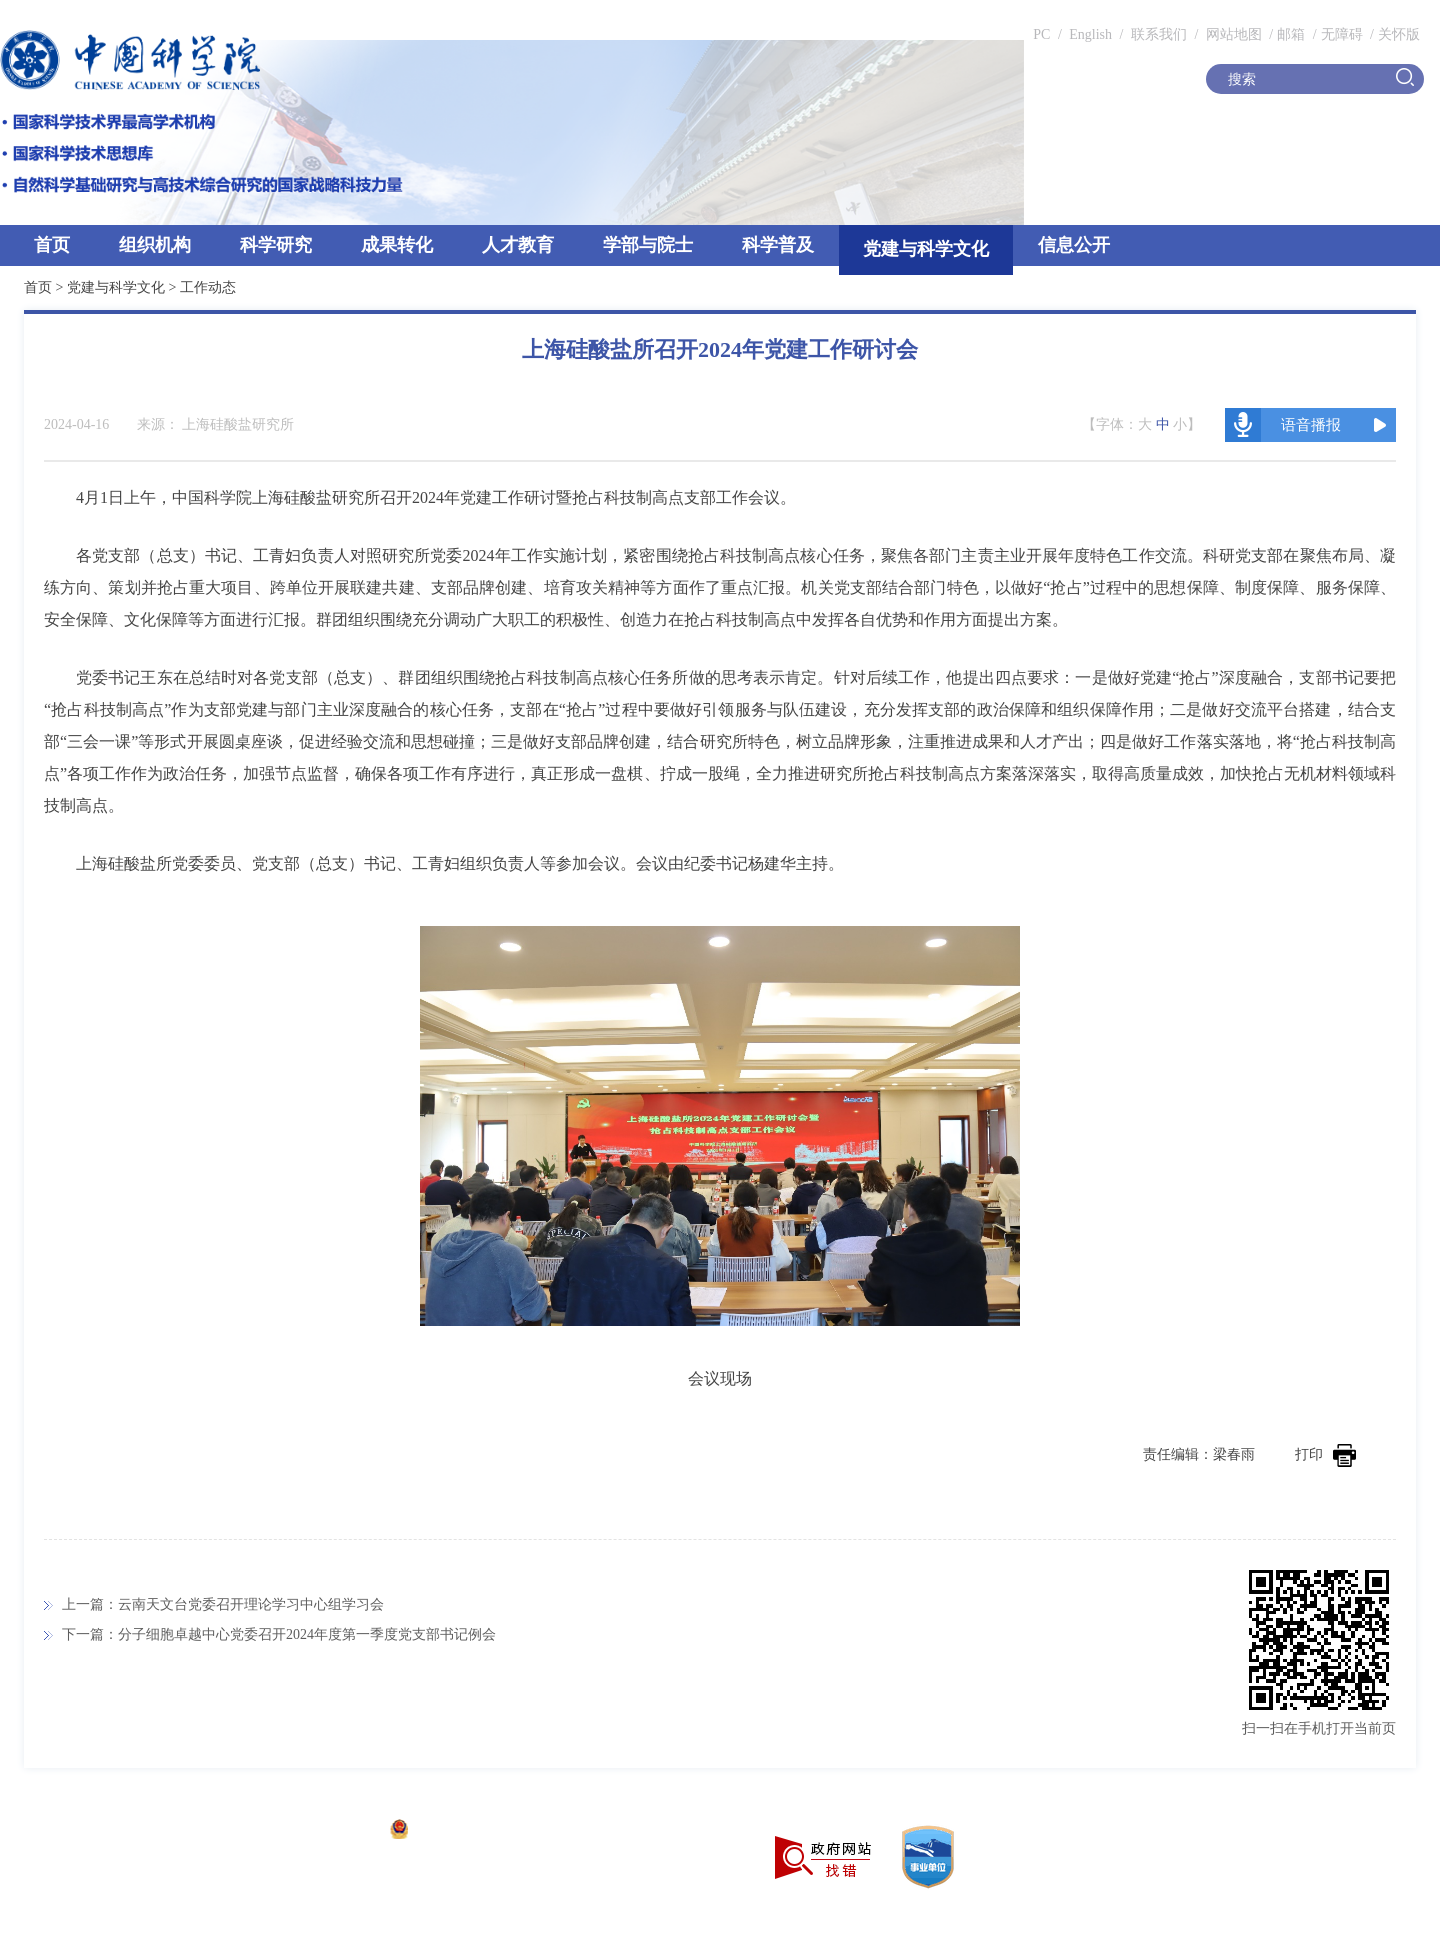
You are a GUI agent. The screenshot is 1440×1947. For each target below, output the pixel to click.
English (1090, 34)
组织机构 (155, 245)
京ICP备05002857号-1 (310, 1831)
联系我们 (1159, 34)
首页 (52, 245)
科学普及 (778, 245)
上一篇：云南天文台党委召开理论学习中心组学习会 (223, 1604)
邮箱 (1291, 34)
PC (1041, 34)
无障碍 (1342, 34)
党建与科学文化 (926, 249)
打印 (1325, 1454)
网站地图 (1232, 34)
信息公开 (1074, 245)
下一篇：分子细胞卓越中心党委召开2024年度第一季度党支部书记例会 (279, 1634)
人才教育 (518, 245)
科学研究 (276, 245)
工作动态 (208, 287)
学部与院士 (648, 245)
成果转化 (397, 245)
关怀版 (1399, 34)
